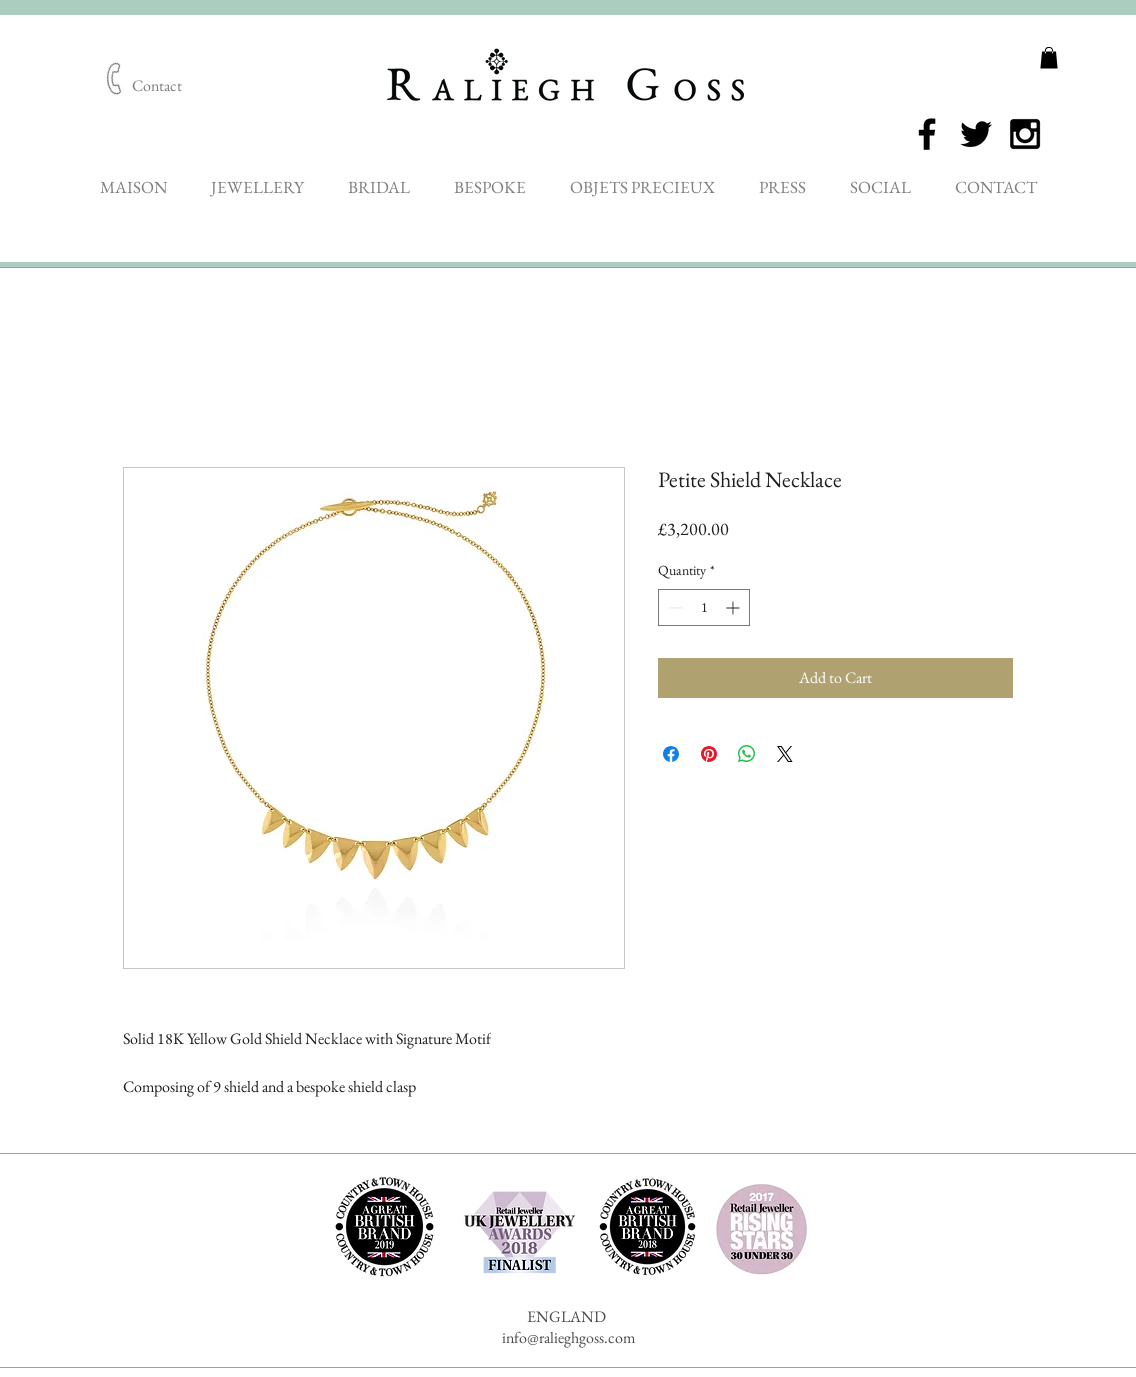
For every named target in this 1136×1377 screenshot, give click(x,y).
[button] (1049, 58)
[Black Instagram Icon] (1025, 134)
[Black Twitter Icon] (976, 134)
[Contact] (157, 87)
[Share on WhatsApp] (747, 754)
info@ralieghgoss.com (568, 1337)
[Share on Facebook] (671, 754)
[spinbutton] (704, 607)
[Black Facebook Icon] (927, 134)
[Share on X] (785, 754)
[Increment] (734, 607)
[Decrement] (673, 607)
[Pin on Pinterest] (709, 754)
